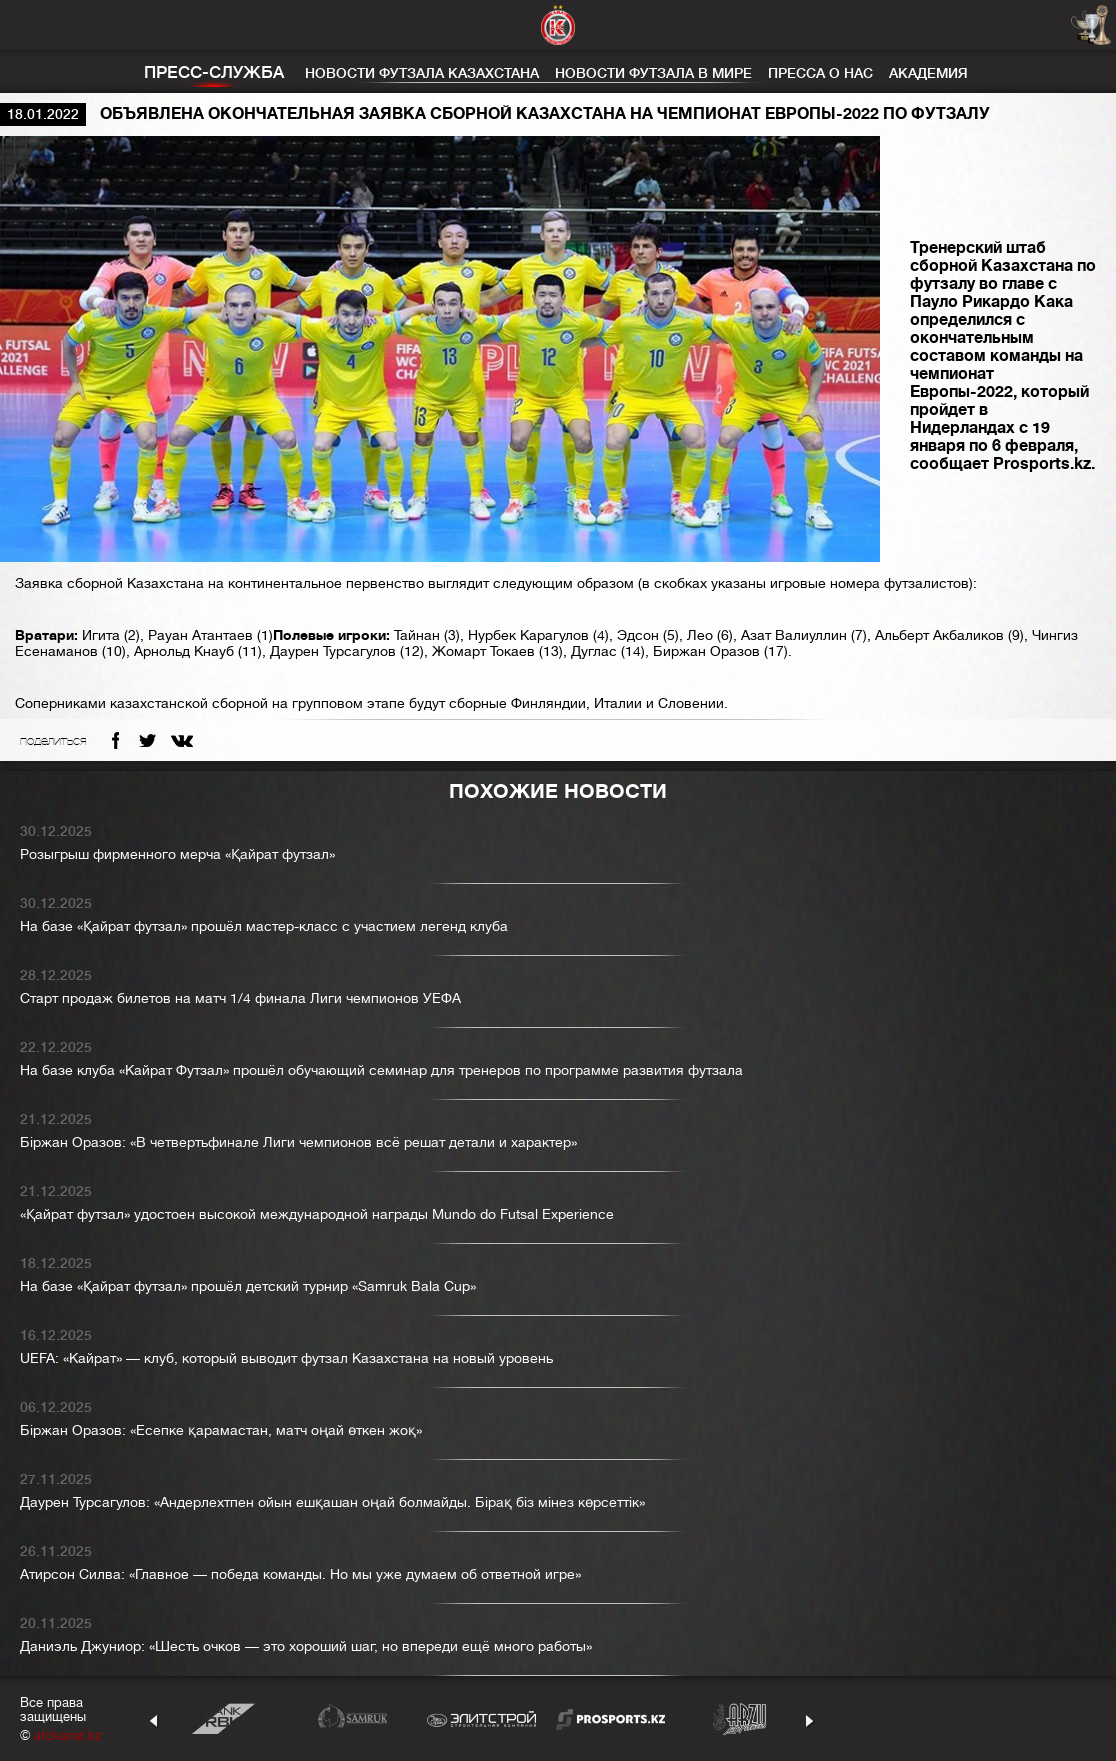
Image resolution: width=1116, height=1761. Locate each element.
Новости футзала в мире (653, 73)
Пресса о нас (820, 73)
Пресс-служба (214, 72)
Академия (928, 73)
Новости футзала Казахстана (422, 73)
